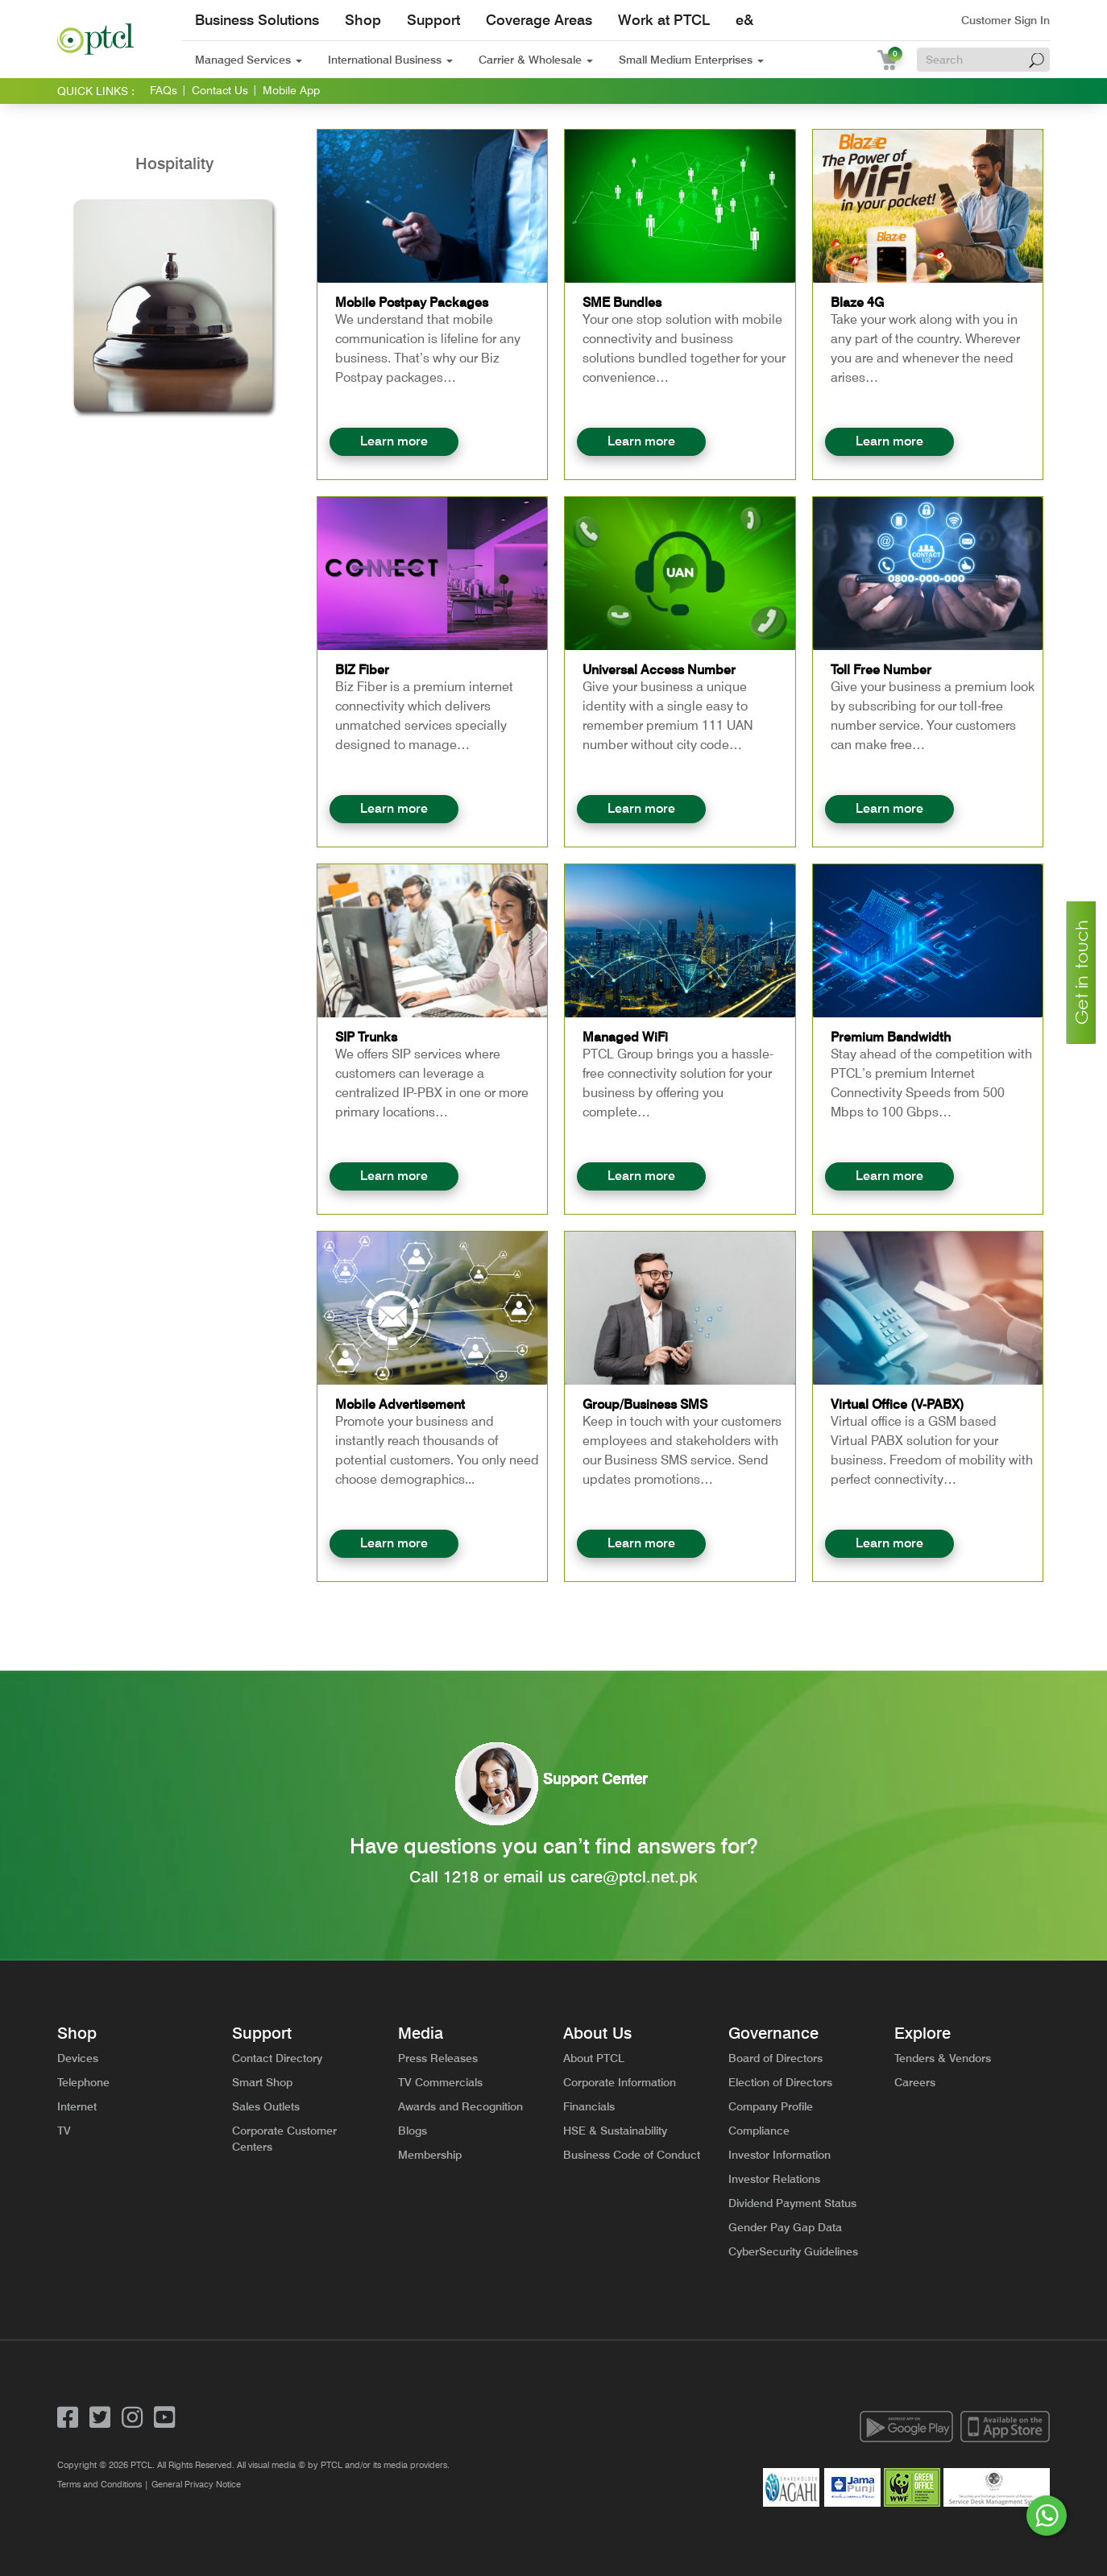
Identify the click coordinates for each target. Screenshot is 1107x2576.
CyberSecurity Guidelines (793, 2251)
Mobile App (291, 90)
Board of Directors (775, 2058)
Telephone (83, 2082)
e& (744, 19)
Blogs (412, 2130)
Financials (589, 2106)
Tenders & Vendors (942, 2058)
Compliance (759, 2130)
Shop (363, 19)
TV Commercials (440, 2082)
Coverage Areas (539, 19)
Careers (914, 2082)
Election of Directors (780, 2082)
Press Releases (438, 2058)
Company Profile (770, 2106)
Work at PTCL (664, 19)
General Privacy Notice (196, 2484)
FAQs (163, 90)
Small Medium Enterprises (691, 59)
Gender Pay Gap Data (785, 2227)
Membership (430, 2154)
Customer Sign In (1005, 20)
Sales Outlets (266, 2106)
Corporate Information (619, 2082)
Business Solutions (257, 19)
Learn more (394, 441)
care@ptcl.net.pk (634, 1876)
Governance (773, 2033)
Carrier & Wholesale (536, 59)
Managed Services (248, 59)
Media (420, 2033)
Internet (77, 2106)
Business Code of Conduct (631, 2154)
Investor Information (779, 2154)
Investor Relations (774, 2178)
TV (64, 2130)
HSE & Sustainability (615, 2130)
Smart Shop (262, 2082)
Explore (922, 2033)
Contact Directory (277, 2058)
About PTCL (593, 2058)
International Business (390, 59)
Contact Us (220, 90)
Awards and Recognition (460, 2106)
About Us (597, 2033)
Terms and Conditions (99, 2484)
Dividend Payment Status (792, 2203)
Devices (77, 2058)
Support (433, 19)
